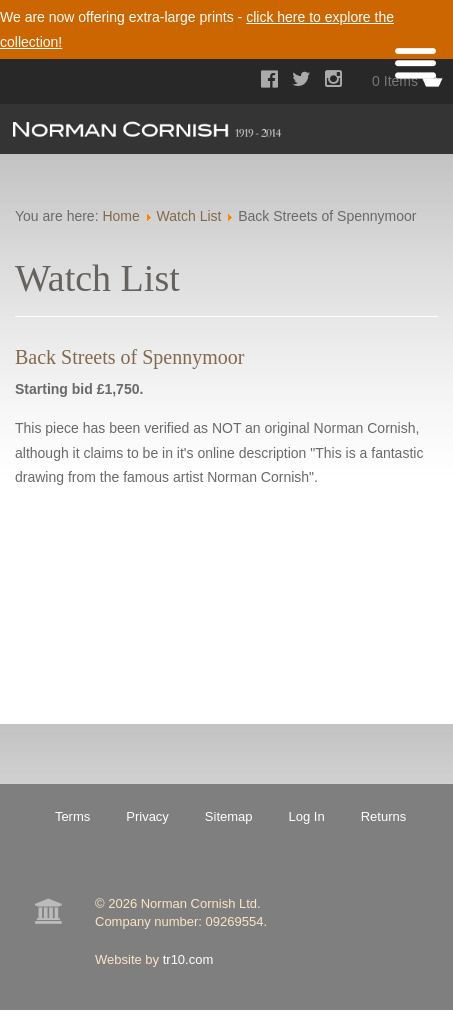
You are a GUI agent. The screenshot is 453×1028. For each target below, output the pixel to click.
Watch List (189, 216)
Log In (307, 816)
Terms (72, 816)
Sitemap (229, 816)
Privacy (147, 816)
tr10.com (188, 959)
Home (120, 216)
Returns (384, 816)
